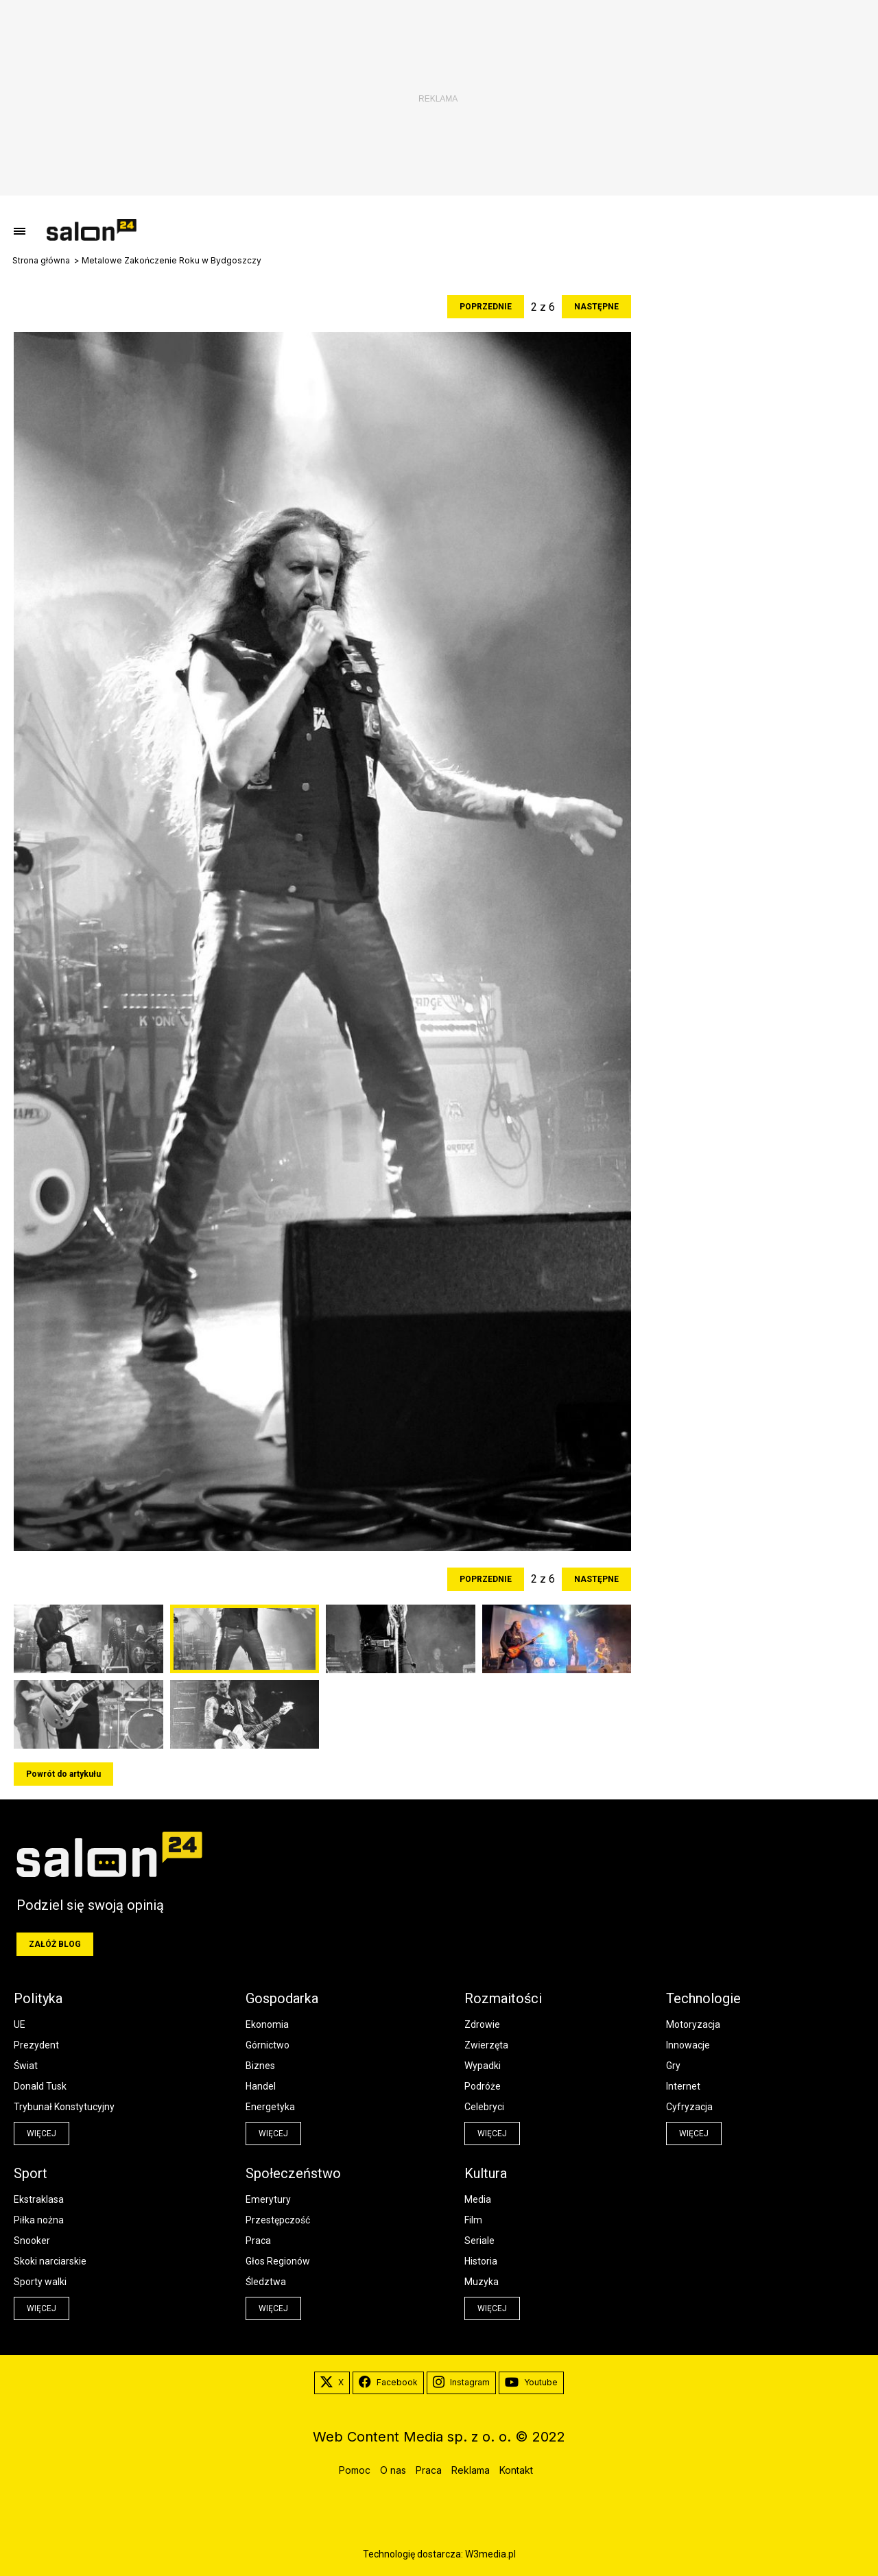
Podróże (482, 2086)
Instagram (461, 2382)
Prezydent (36, 2045)
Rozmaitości (503, 1998)
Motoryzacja (693, 2024)
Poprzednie (486, 306)
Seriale (479, 2240)
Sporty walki (40, 2281)
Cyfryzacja (689, 2106)
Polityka (38, 1998)
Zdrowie (482, 2024)
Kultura (485, 2173)
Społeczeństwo (293, 2173)
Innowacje (688, 2045)
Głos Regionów (278, 2261)
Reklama (470, 2470)
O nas (393, 2470)
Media (477, 2199)
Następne (596, 306)
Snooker (32, 2240)
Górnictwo (267, 2045)
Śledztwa (266, 2281)
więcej (41, 2133)
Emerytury (268, 2199)
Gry (673, 2065)
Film (473, 2219)
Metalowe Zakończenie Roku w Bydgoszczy (171, 260)
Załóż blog (55, 1944)
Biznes (260, 2065)
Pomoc (354, 2470)
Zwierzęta (486, 2045)
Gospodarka (282, 1998)
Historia (480, 2261)
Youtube (531, 2382)
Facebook (388, 2382)
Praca (258, 2240)
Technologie (703, 1998)
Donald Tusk (40, 2086)
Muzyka (481, 2281)
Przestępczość (278, 2219)
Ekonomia (267, 2024)
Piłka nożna (39, 2219)
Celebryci (484, 2106)
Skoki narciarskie (50, 2261)
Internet (683, 2086)
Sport (30, 2173)
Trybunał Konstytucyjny (64, 2106)
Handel (261, 2086)
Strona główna (41, 260)
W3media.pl (490, 2554)
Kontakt (516, 2470)
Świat (26, 2065)
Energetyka (270, 2106)
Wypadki (482, 2065)
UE (19, 2024)
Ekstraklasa (39, 2199)
